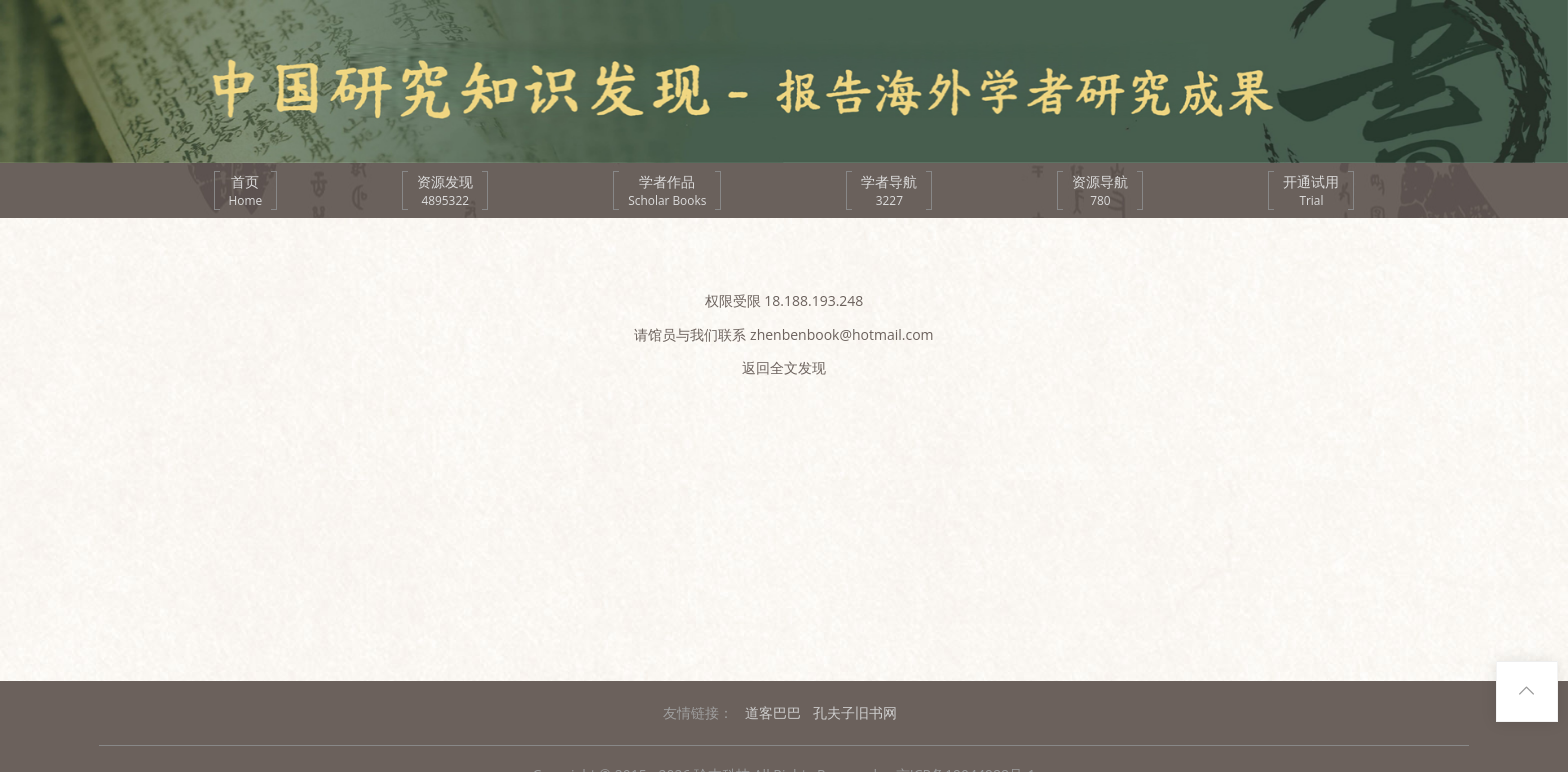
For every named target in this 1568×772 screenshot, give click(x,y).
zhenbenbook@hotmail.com (842, 334)
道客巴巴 (773, 712)
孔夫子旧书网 (855, 712)
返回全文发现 (784, 367)
